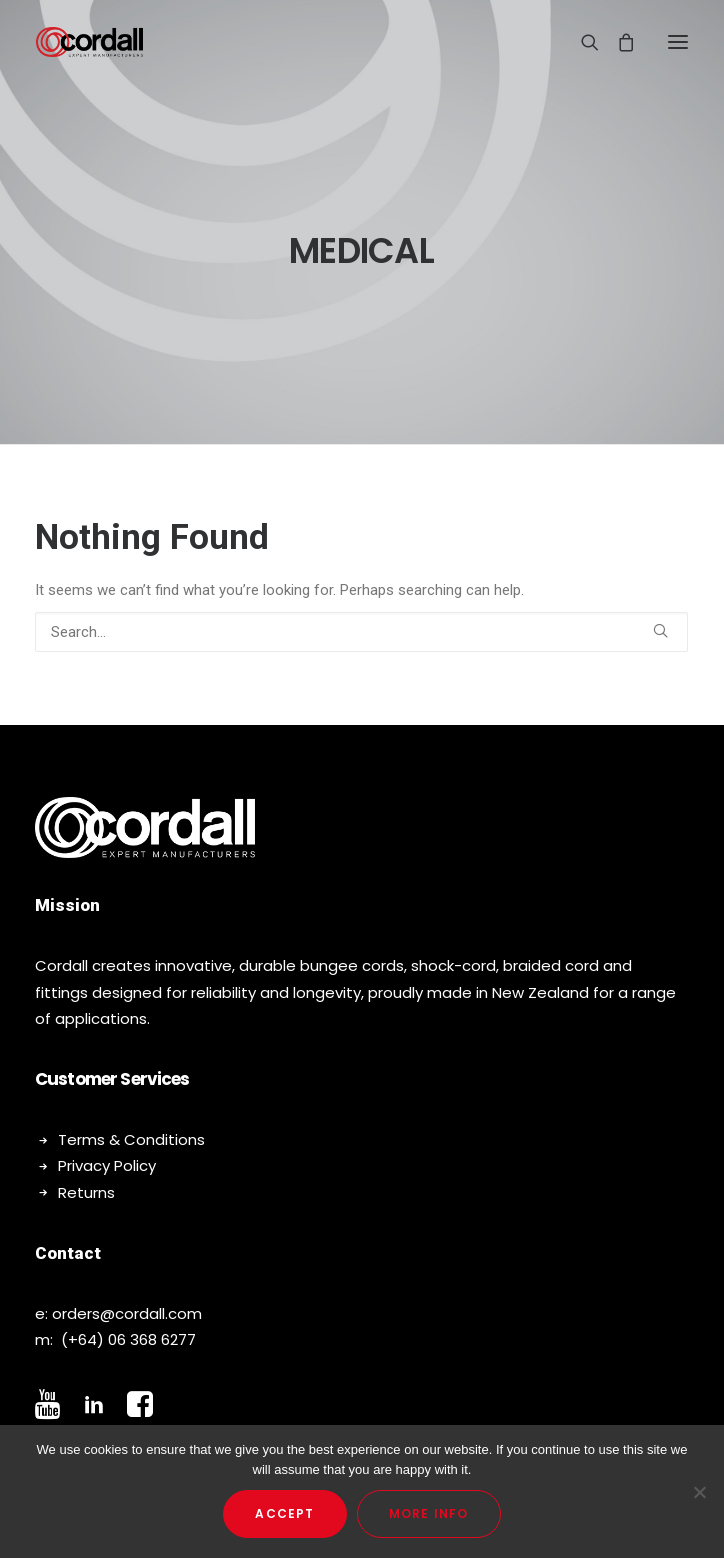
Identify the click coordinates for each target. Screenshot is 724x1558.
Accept (284, 1513)
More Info (429, 1513)
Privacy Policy (107, 1165)
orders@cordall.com (127, 1313)
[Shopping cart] (617, 42)
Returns (86, 1192)
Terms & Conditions (131, 1139)
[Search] (581, 42)
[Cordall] (89, 42)
